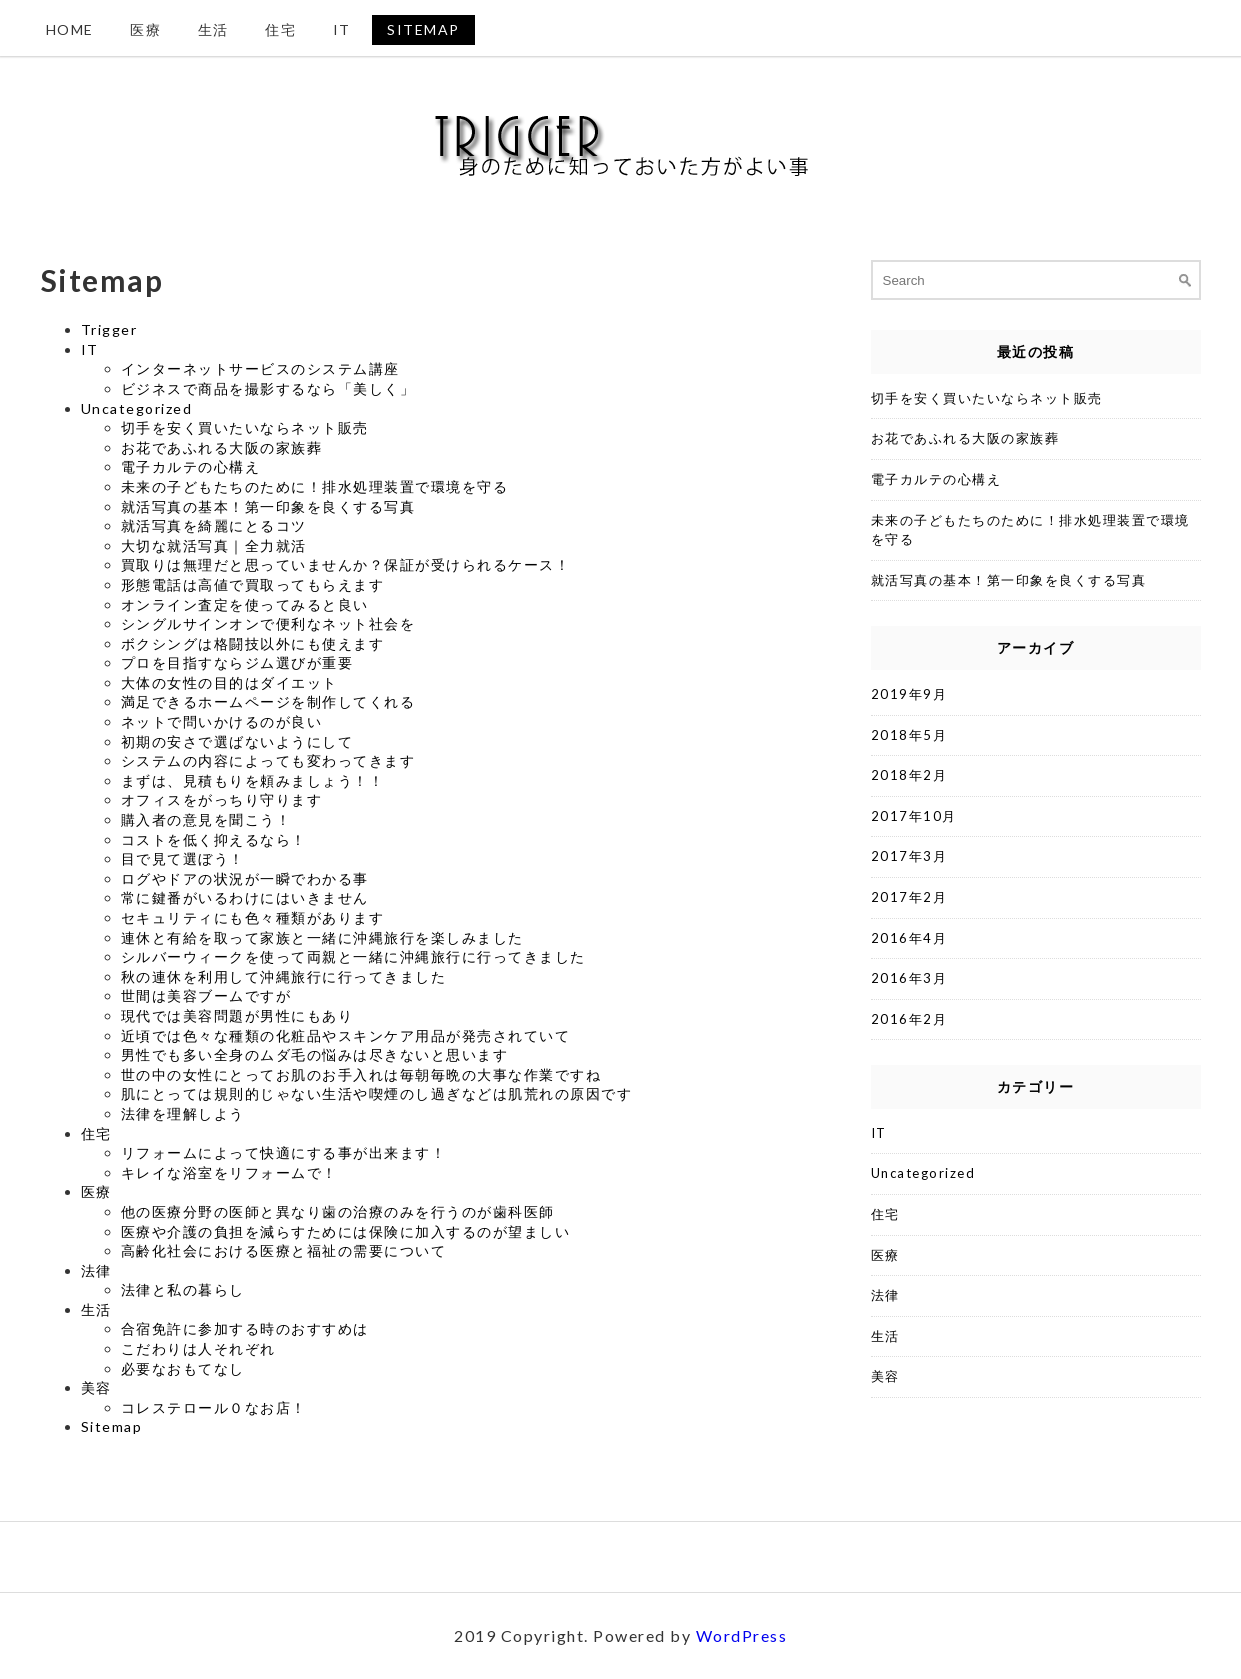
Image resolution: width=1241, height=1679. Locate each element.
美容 (96, 1387)
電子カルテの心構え (191, 466)
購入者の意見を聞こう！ (206, 819)
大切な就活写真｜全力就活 (214, 545)
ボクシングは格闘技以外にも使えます (253, 643)
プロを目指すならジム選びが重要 (237, 662)
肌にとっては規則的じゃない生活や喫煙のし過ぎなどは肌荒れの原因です (377, 1093)
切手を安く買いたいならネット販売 (245, 427)
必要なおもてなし (183, 1368)
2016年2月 (909, 1019)
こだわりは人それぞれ (198, 1348)
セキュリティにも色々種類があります (253, 917)
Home (70, 29)
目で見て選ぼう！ (183, 858)
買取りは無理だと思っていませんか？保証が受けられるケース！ (346, 564)
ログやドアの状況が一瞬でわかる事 (245, 878)
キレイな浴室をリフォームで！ (229, 1172)
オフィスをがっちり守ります (222, 799)
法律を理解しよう (183, 1113)
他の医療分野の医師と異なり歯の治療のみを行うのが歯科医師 (338, 1211)
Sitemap (423, 29)
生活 (213, 29)
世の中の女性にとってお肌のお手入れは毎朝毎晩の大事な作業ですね (361, 1074)
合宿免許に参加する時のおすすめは (245, 1328)
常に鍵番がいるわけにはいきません (245, 897)
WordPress (742, 1635)
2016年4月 (909, 938)
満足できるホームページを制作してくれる (268, 701)
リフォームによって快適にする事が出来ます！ (284, 1152)
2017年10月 (914, 816)
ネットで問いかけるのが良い (222, 721)
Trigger (109, 329)
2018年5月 (909, 735)
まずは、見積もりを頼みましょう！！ (253, 780)
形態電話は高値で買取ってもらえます (253, 584)
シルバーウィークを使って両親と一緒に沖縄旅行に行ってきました (353, 956)
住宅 (280, 29)
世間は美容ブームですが (206, 995)
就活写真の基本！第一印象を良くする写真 (268, 506)
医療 (145, 29)
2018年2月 (909, 775)
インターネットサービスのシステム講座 (260, 368)
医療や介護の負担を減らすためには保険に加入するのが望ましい (346, 1231)
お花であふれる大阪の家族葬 (222, 447)
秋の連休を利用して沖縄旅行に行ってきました (284, 976)
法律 (96, 1270)
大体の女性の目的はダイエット (229, 682)
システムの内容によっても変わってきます (268, 760)
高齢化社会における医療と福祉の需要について (284, 1250)
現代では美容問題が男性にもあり (237, 1015)
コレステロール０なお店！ (214, 1407)
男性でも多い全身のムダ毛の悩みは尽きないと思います (315, 1054)
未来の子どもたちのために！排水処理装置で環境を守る (315, 486)
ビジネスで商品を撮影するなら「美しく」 (268, 388)
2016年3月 (909, 978)
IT (342, 29)
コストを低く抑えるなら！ (214, 839)
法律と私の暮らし (183, 1289)
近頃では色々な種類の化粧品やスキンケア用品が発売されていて (346, 1035)
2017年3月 (909, 856)
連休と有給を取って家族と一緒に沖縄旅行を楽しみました (322, 937)
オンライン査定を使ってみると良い (245, 604)
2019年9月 (909, 694)
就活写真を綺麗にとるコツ (214, 525)
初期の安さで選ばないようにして (237, 741)
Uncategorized (137, 408)
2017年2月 (909, 897)
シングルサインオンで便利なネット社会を (268, 623)
